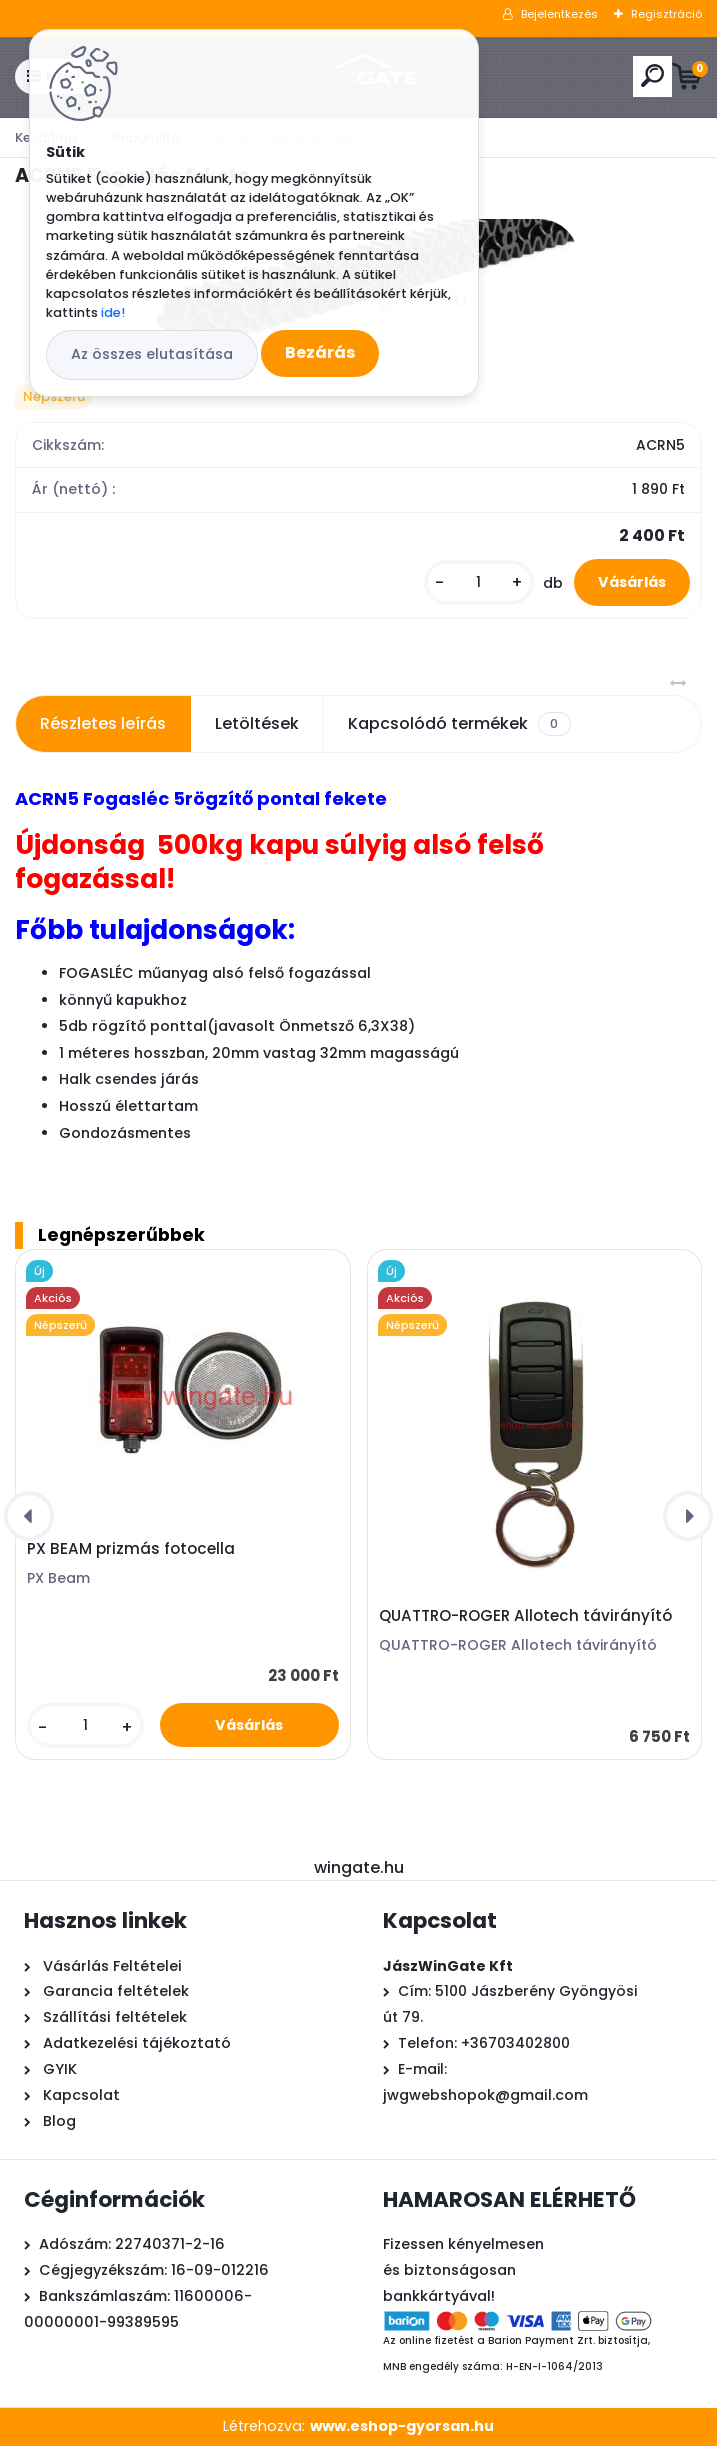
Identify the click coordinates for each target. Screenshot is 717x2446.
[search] (652, 75)
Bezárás (320, 352)
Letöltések (257, 723)
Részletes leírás (103, 723)
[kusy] (479, 582)
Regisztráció (666, 14)
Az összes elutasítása (152, 354)
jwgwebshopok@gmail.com (485, 2095)
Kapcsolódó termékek (459, 724)
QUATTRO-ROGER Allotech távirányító (525, 1616)
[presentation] (29, 1516)
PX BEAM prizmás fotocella (131, 1549)
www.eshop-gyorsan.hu (402, 2426)
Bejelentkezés (559, 14)
